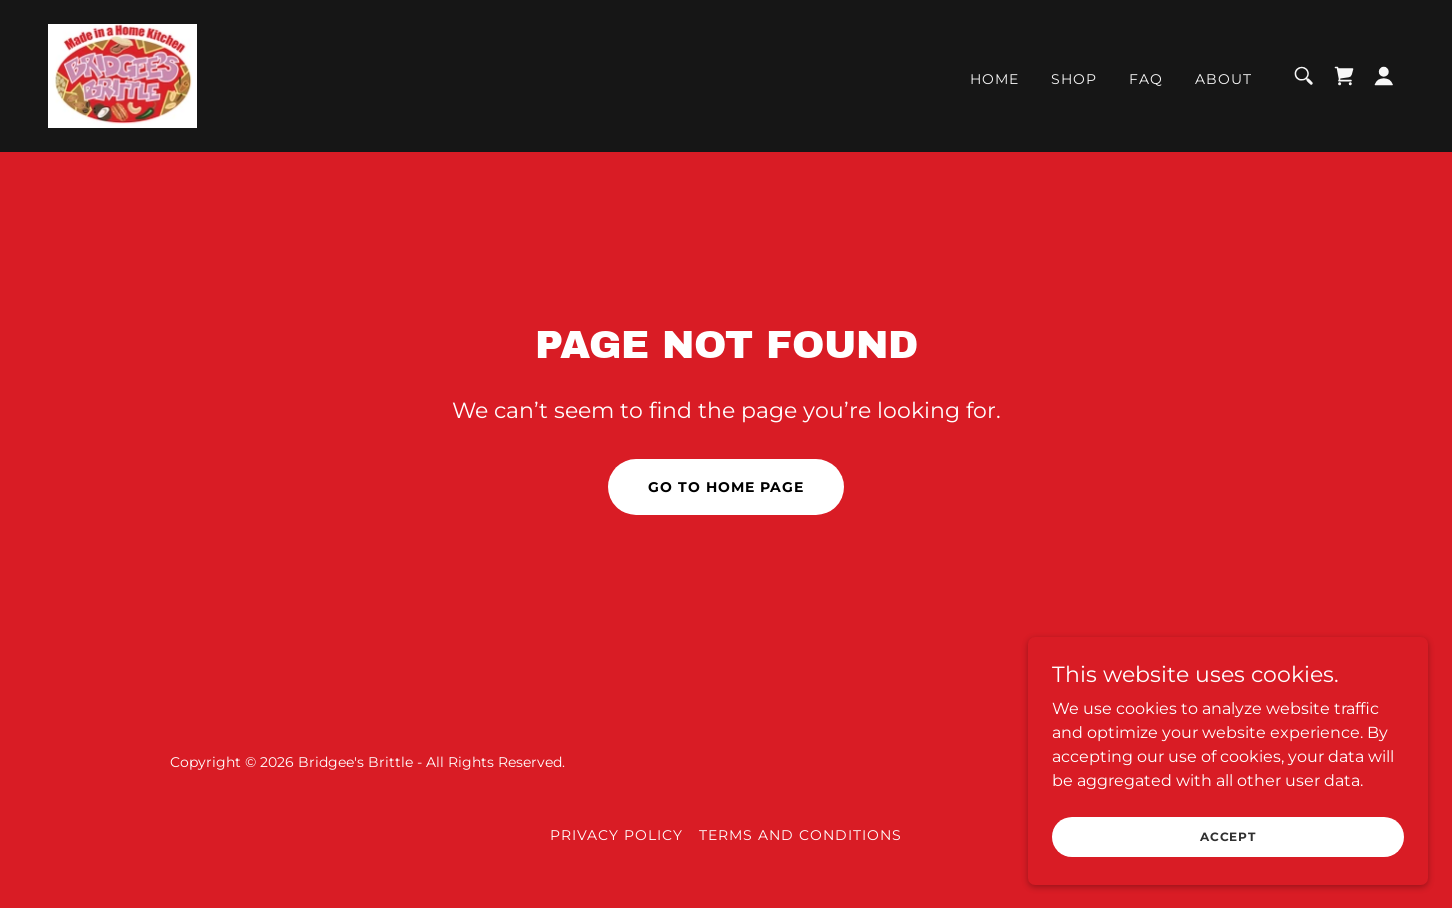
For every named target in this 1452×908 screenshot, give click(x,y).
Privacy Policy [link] (616, 835)
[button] (1384, 76)
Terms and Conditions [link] (800, 835)
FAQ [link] (1146, 79)
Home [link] (994, 79)
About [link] (1223, 79)
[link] (122, 74)
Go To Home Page (726, 487)
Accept (1228, 836)
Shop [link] (1074, 79)
